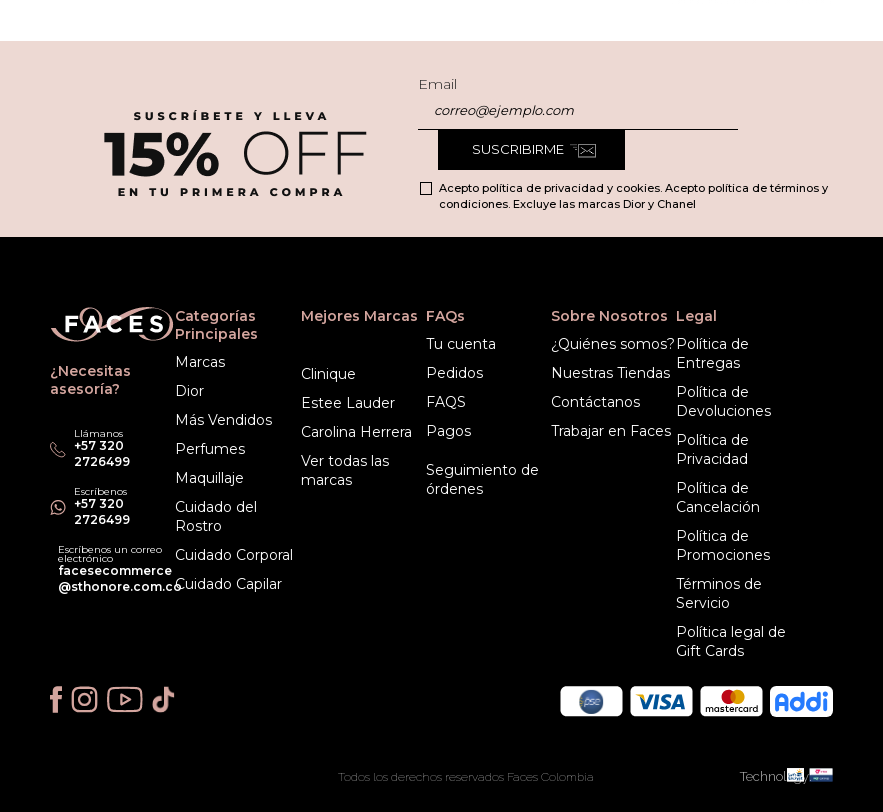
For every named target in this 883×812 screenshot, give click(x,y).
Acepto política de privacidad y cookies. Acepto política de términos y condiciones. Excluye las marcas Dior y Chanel (633, 196)
